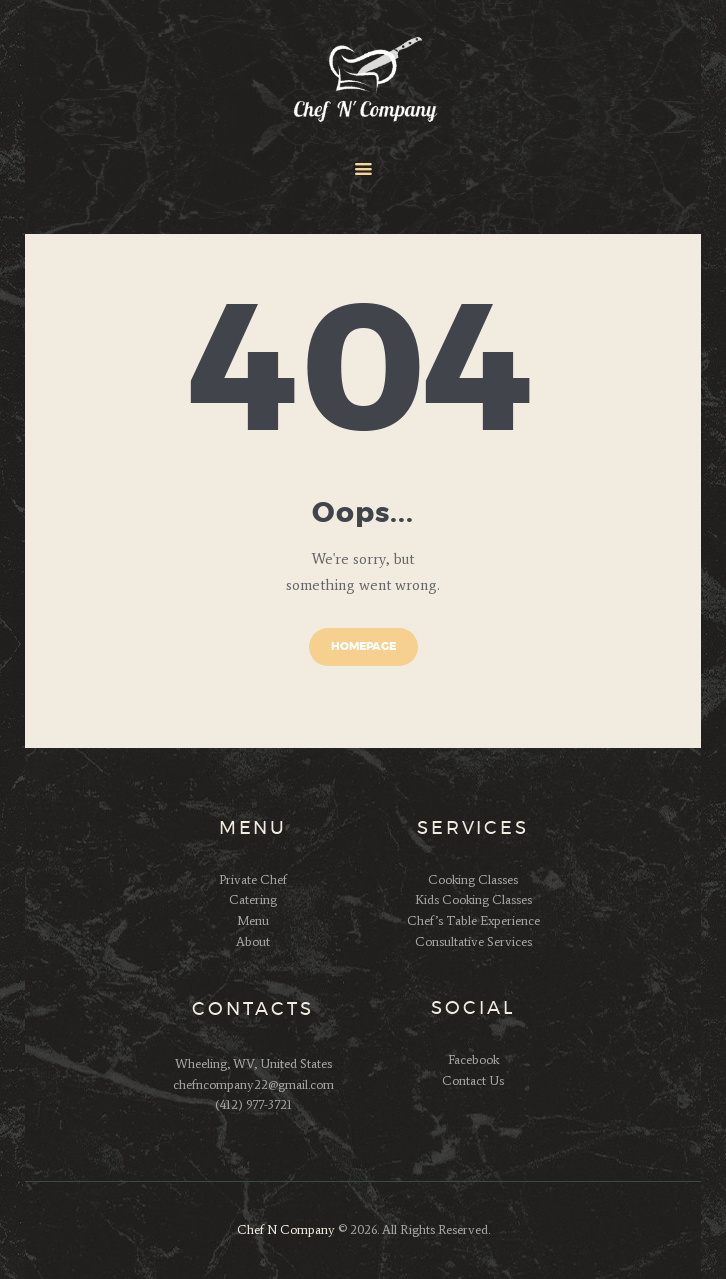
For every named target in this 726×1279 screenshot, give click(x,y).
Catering (253, 899)
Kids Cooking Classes (473, 899)
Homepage (363, 646)
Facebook (473, 1059)
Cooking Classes (473, 879)
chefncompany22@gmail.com (253, 1084)
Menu (253, 920)
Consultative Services (473, 941)
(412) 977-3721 (253, 1104)
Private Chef (253, 879)
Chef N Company (286, 1229)
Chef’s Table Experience (473, 920)
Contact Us (473, 1080)
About (253, 941)
